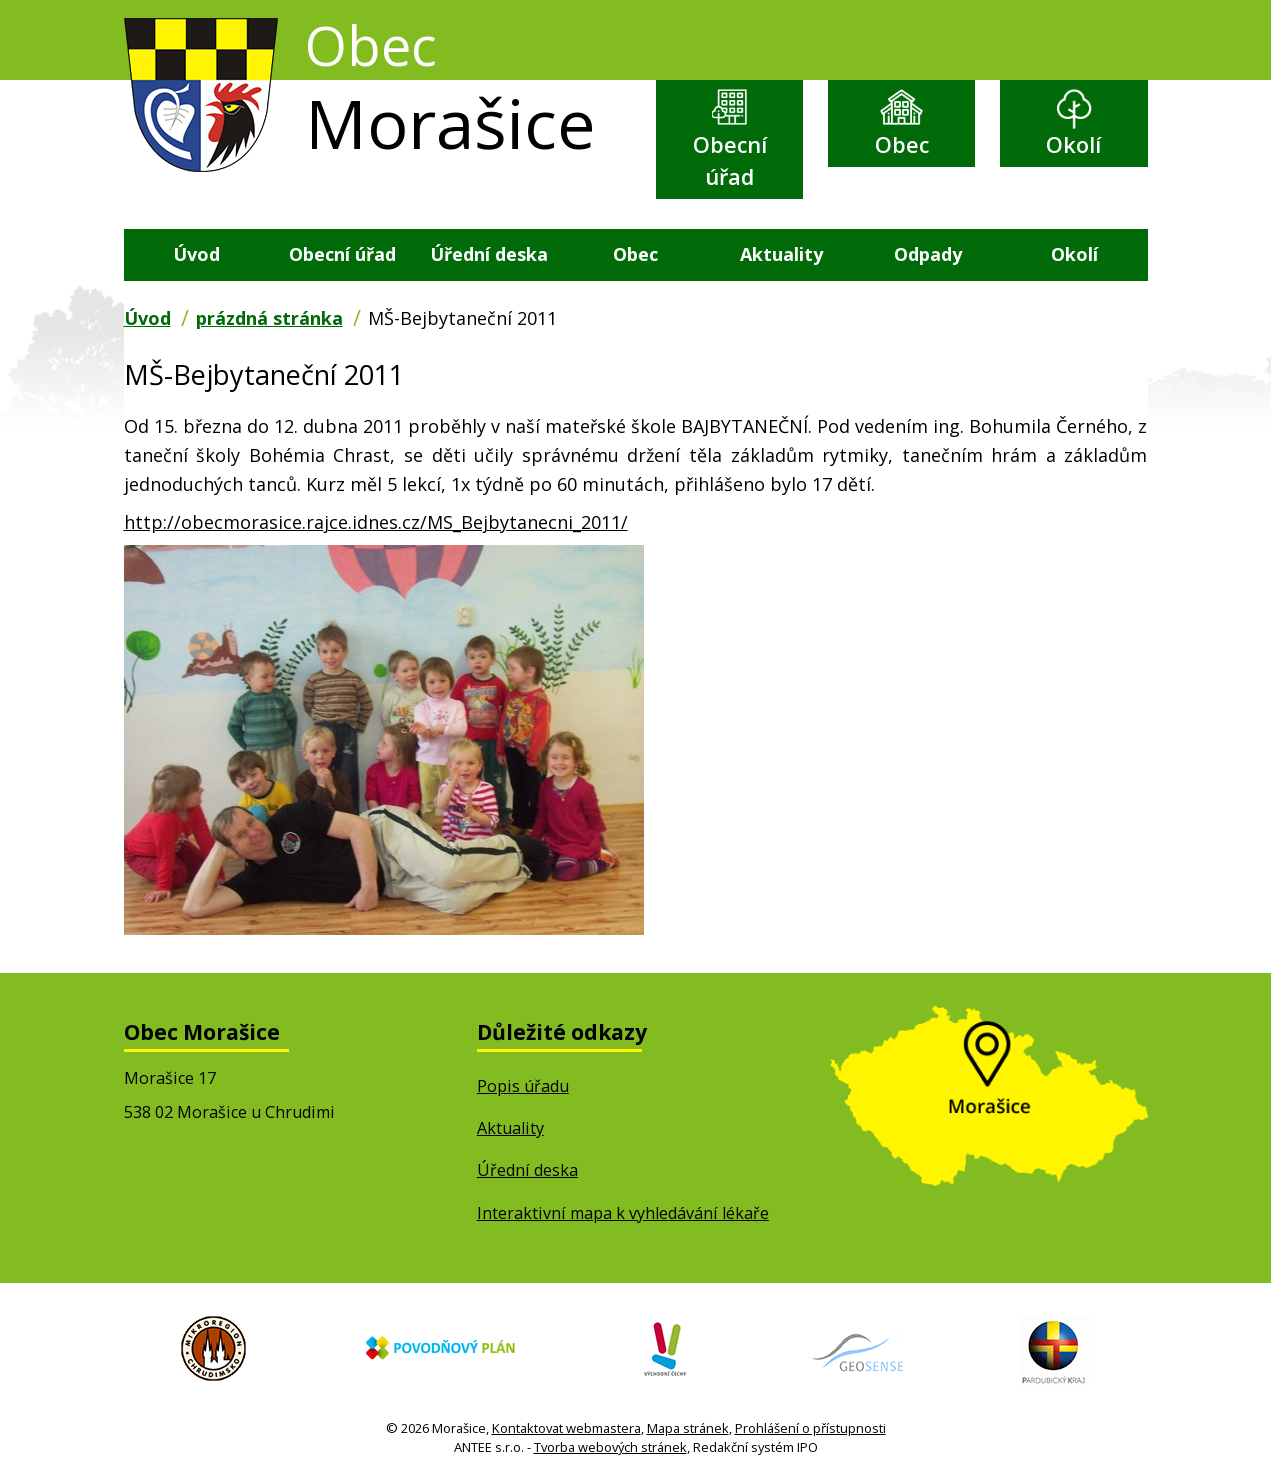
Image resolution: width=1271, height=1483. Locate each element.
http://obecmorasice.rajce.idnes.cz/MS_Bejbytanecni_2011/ (376, 522)
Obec (902, 144)
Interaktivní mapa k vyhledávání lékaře (623, 1213)
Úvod (196, 254)
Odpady (928, 254)
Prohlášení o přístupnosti (810, 1428)
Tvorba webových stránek (610, 1447)
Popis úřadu (523, 1086)
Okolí (1073, 144)
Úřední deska (489, 254)
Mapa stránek (688, 1428)
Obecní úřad (730, 160)
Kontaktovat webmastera (566, 1428)
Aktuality (781, 254)
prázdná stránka (269, 318)
